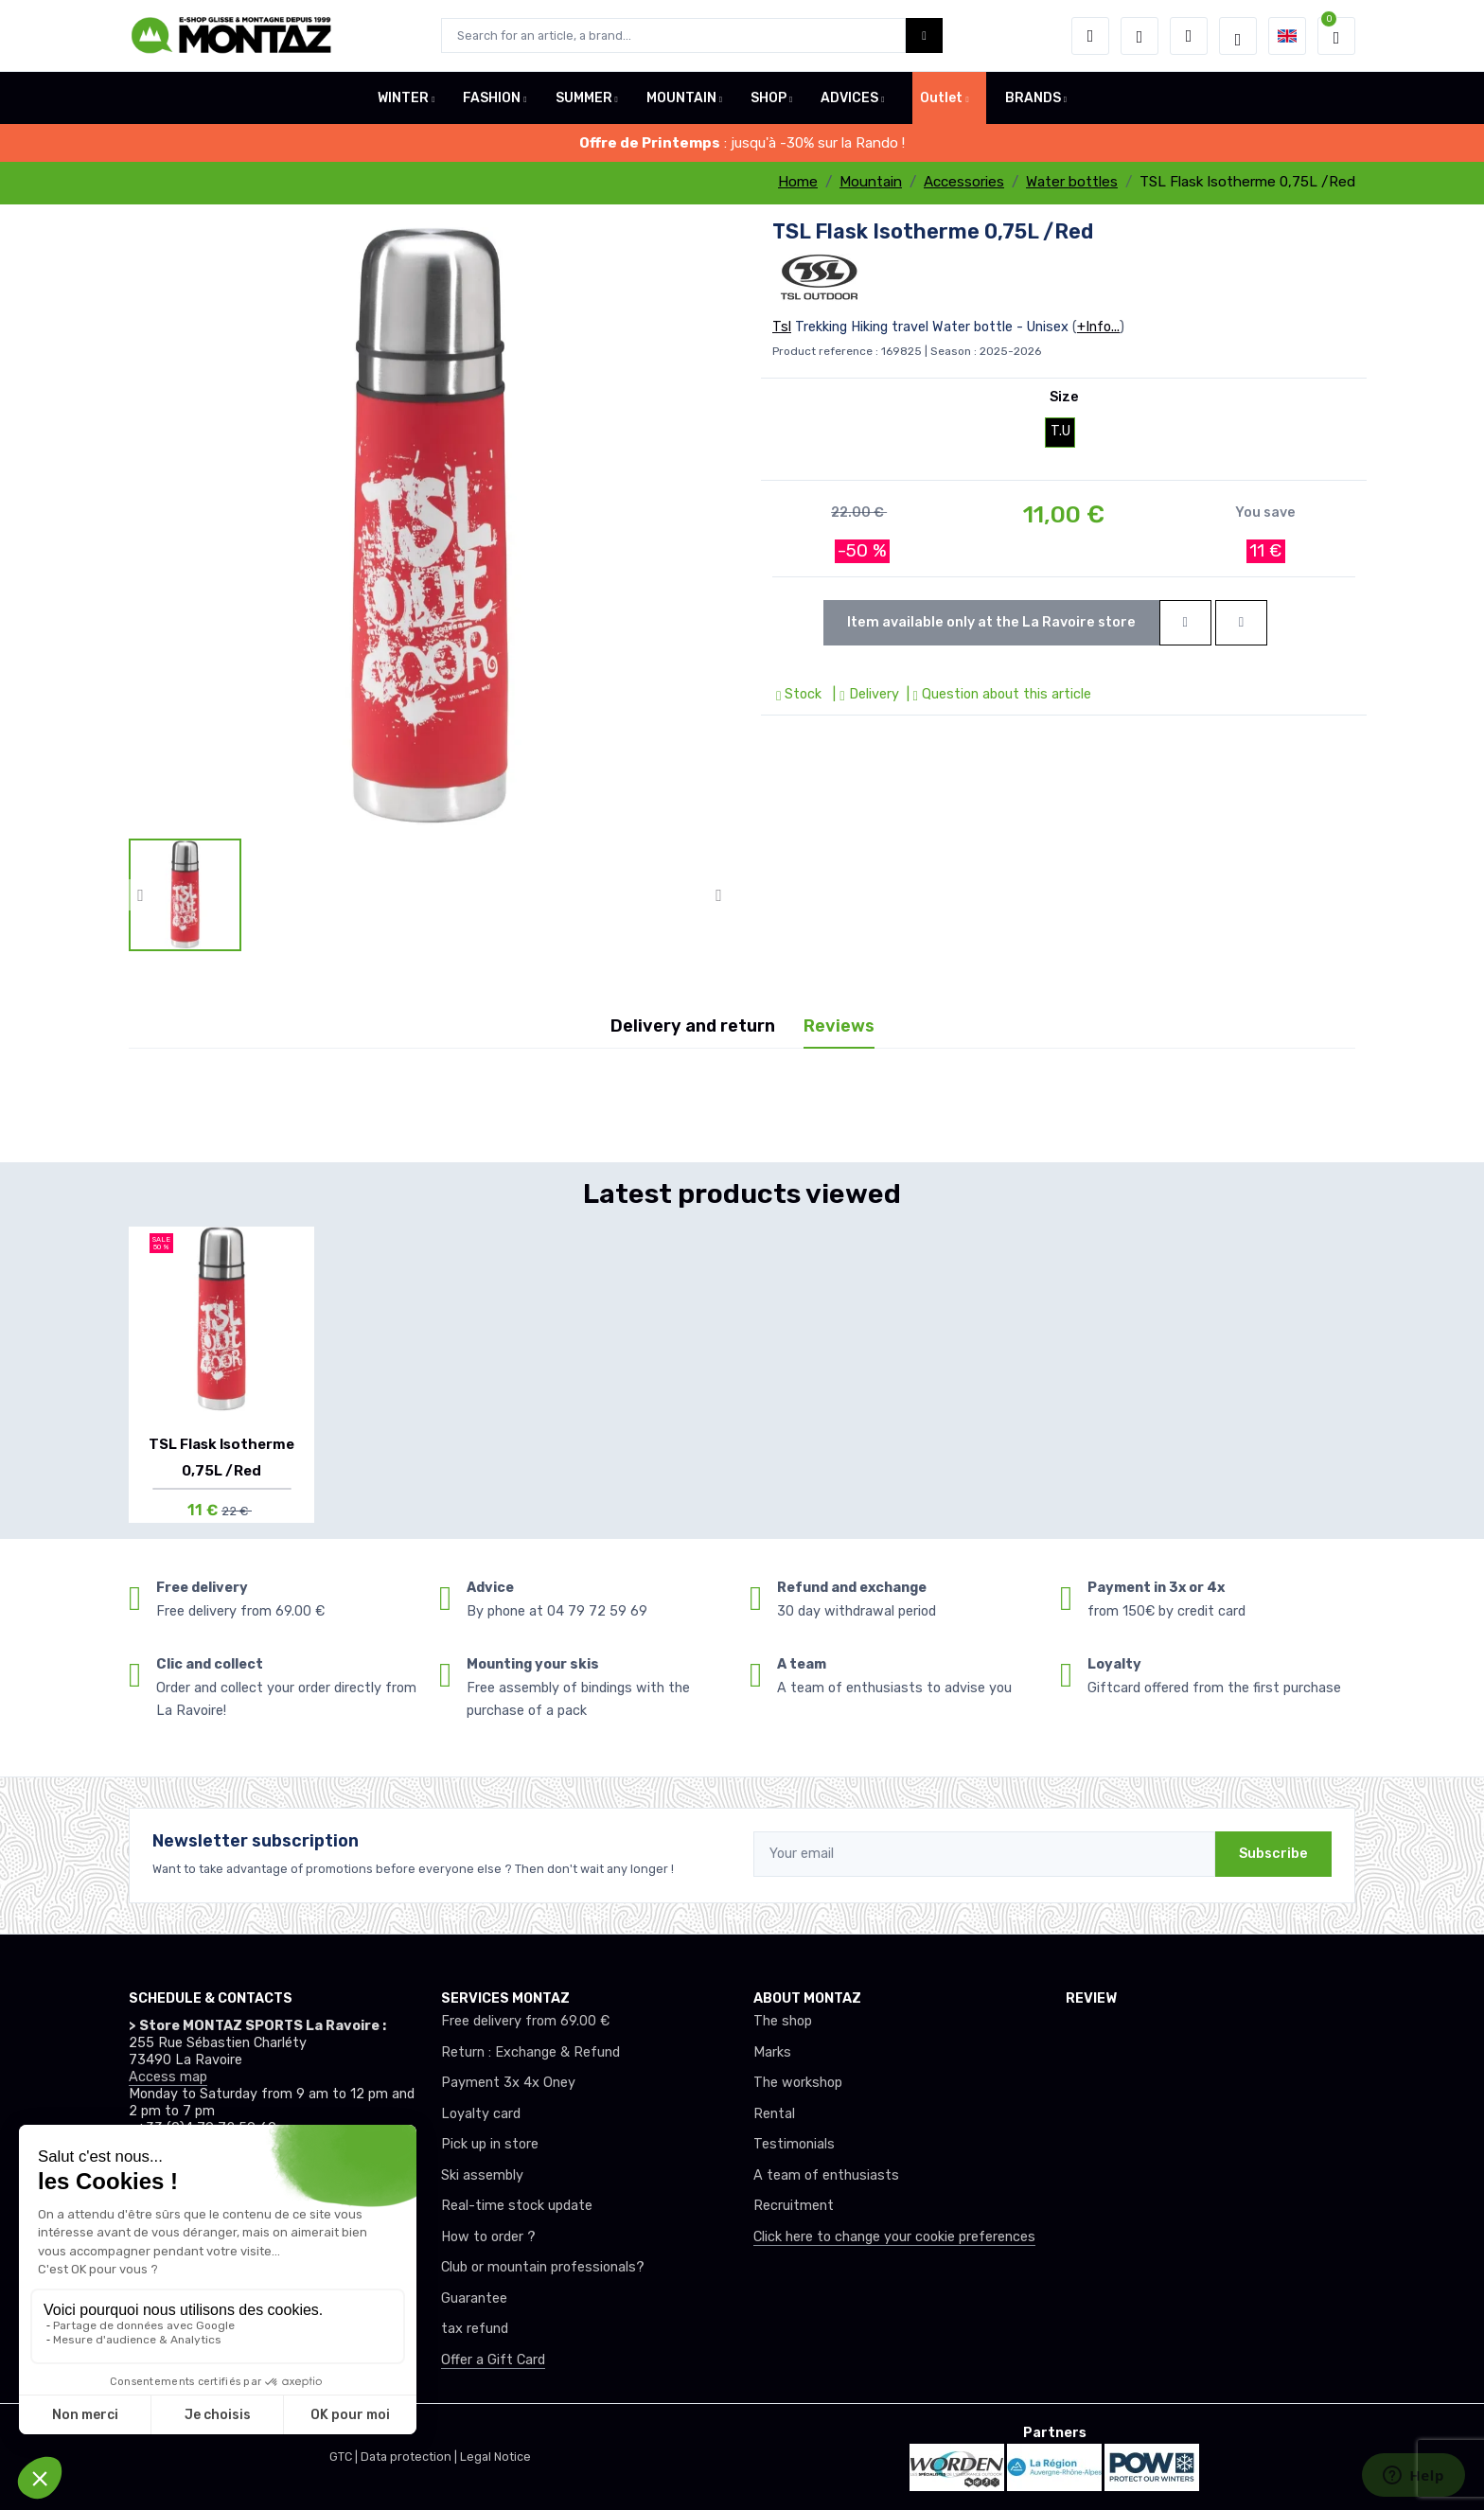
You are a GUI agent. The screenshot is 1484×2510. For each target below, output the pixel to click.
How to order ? (488, 2237)
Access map (168, 2077)
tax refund (474, 2329)
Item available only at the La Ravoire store (991, 622)
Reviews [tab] (839, 1026)
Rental (774, 2114)
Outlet (941, 98)
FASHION (492, 98)
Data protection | (410, 2456)
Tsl (781, 327)
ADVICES (849, 98)
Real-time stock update (516, 2206)
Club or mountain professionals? (543, 2267)
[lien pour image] (430, 527)
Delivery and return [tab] (692, 1026)
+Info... (1098, 327)
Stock (800, 694)
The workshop (797, 2083)
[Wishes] (1139, 36)
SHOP (768, 98)
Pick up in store (490, 2144)
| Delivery (863, 694)
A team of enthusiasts (826, 2175)
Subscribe (1273, 1854)
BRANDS (1033, 98)
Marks (772, 2052)
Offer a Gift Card (493, 2360)
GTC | (345, 2456)
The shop (782, 2021)
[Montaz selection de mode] (1238, 36)
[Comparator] (1189, 36)
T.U (1060, 431)
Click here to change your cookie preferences (894, 2237)
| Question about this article (997, 694)
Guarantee (474, 2298)
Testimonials (794, 2144)
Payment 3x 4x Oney (508, 2083)
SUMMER (584, 98)
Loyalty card (481, 2114)
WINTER (403, 98)
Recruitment (793, 2206)
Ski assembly (482, 2175)
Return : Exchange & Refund (530, 2052)
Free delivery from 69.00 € (525, 2021)
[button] (1090, 36)
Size (1064, 397)
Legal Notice (495, 2456)
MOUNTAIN (681, 98)
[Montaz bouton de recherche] (924, 35)
